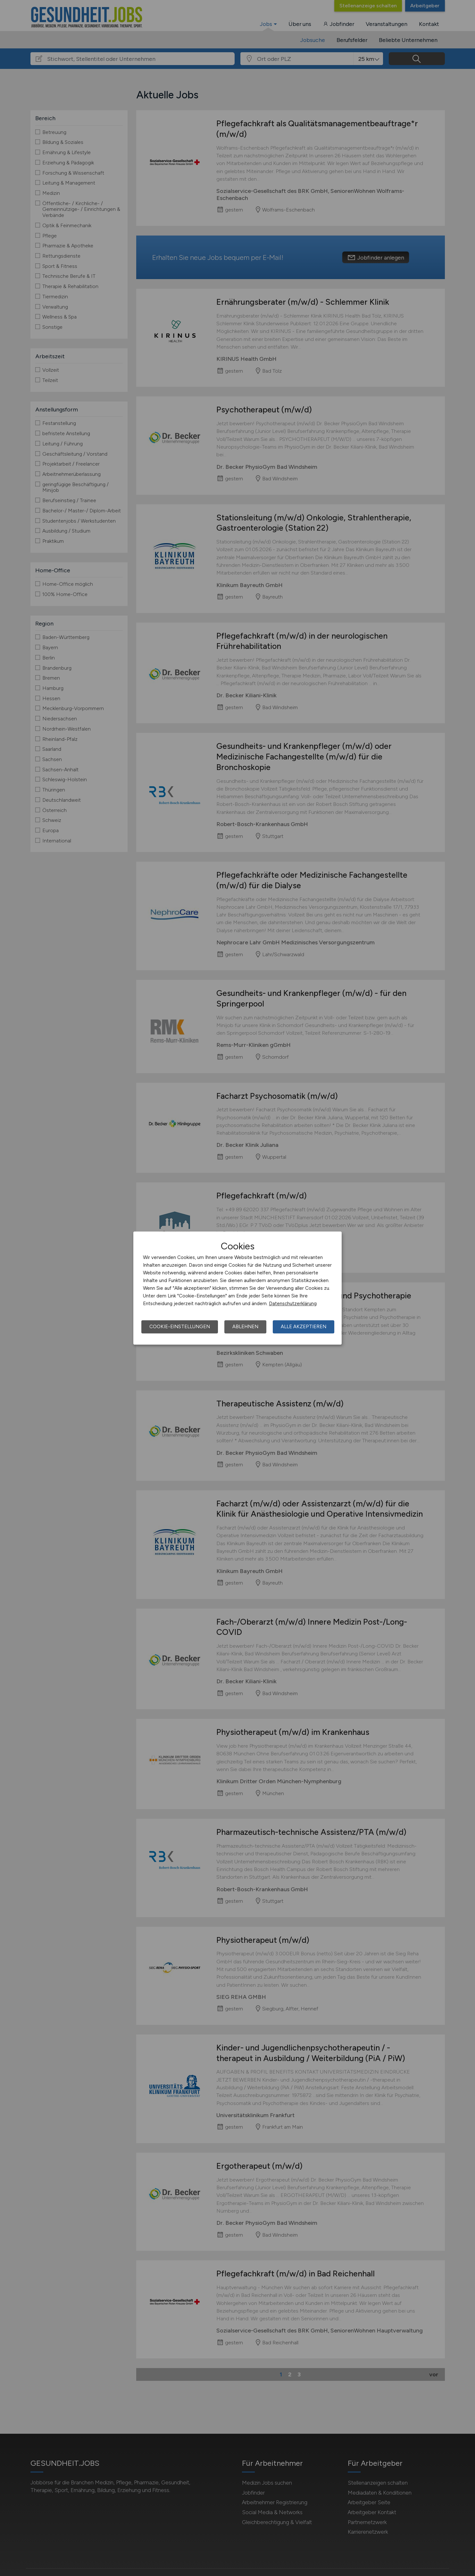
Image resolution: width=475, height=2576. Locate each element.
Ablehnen (245, 1326)
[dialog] (237, 1288)
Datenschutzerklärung (293, 1303)
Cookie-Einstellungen (179, 1326)
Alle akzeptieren (303, 1326)
